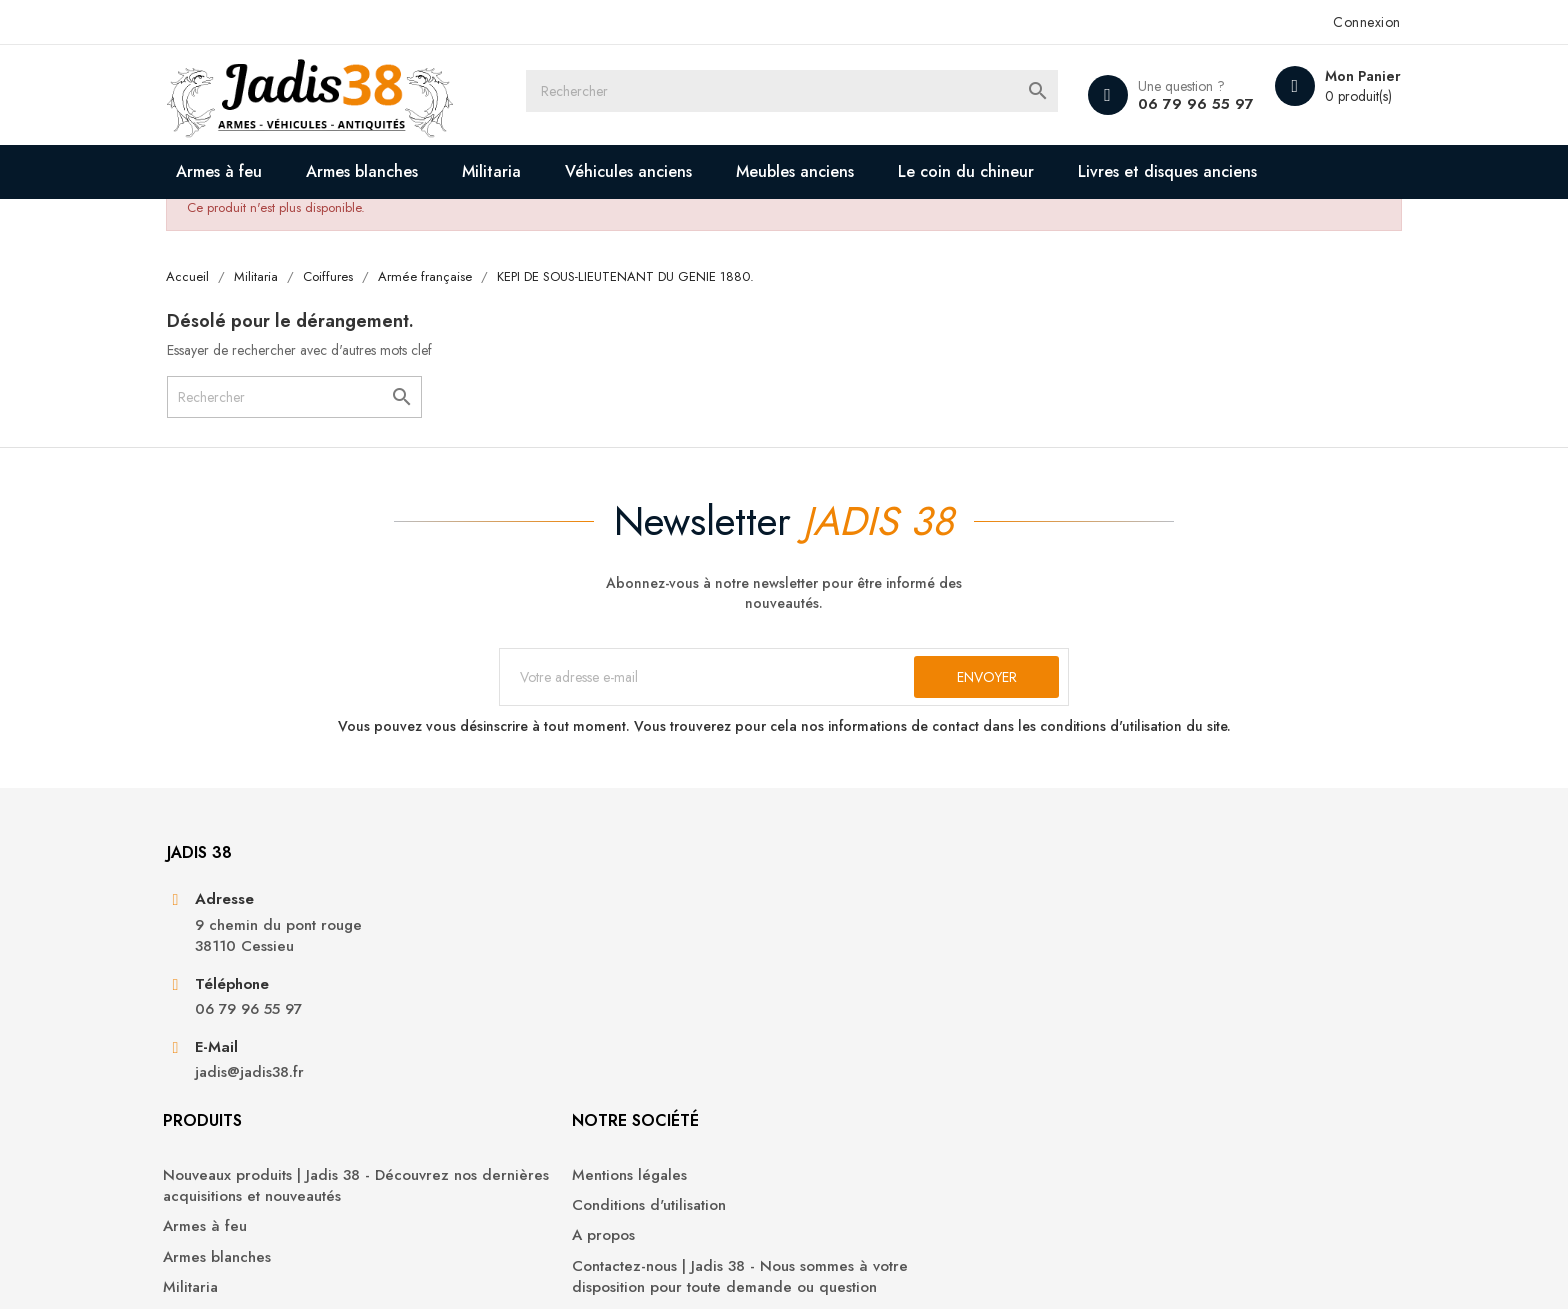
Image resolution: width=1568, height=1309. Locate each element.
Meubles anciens (858, 171)
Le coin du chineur (1029, 171)
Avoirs (1104, 1057)
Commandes (1126, 1026)
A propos (830, 1057)
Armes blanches (425, 171)
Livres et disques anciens (348, 225)
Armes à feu (282, 171)
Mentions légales (856, 996)
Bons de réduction (1147, 1117)
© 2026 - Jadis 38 (286, 1269)
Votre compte (1148, 941)
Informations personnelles (1171, 996)
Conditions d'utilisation (876, 1026)
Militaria (554, 171)
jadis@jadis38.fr (311, 1169)
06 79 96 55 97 (1125, 104)
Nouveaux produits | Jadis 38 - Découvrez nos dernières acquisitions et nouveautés (617, 1018)
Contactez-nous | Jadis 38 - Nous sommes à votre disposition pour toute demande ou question (910, 1109)
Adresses (1115, 1087)
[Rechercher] (802, 95)
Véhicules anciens (691, 171)
